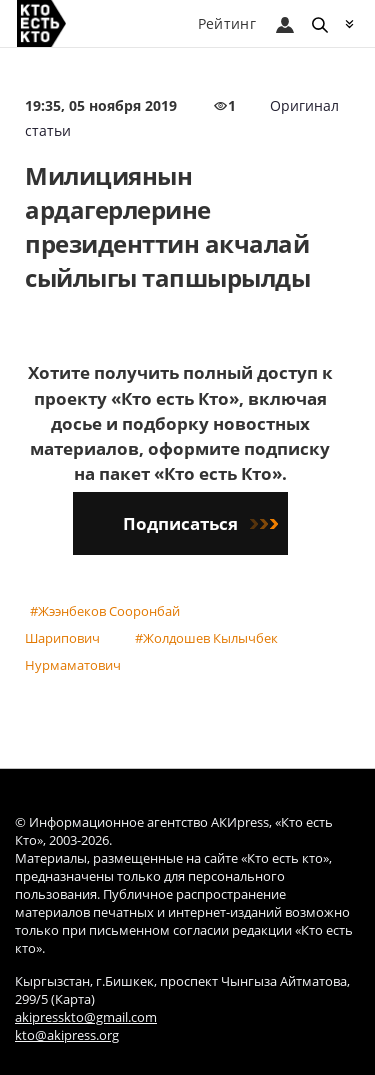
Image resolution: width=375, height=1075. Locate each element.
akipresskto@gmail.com (86, 1017)
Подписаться (200, 523)
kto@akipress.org (67, 1035)
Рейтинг (227, 23)
